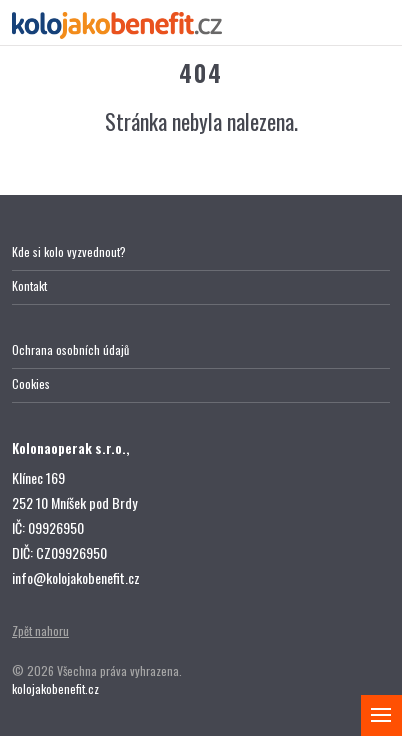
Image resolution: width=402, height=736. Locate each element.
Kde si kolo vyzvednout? (69, 251)
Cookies (31, 383)
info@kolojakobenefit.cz (76, 577)
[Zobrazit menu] (381, 715)
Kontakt (29, 285)
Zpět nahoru (40, 630)
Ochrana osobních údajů (70, 349)
